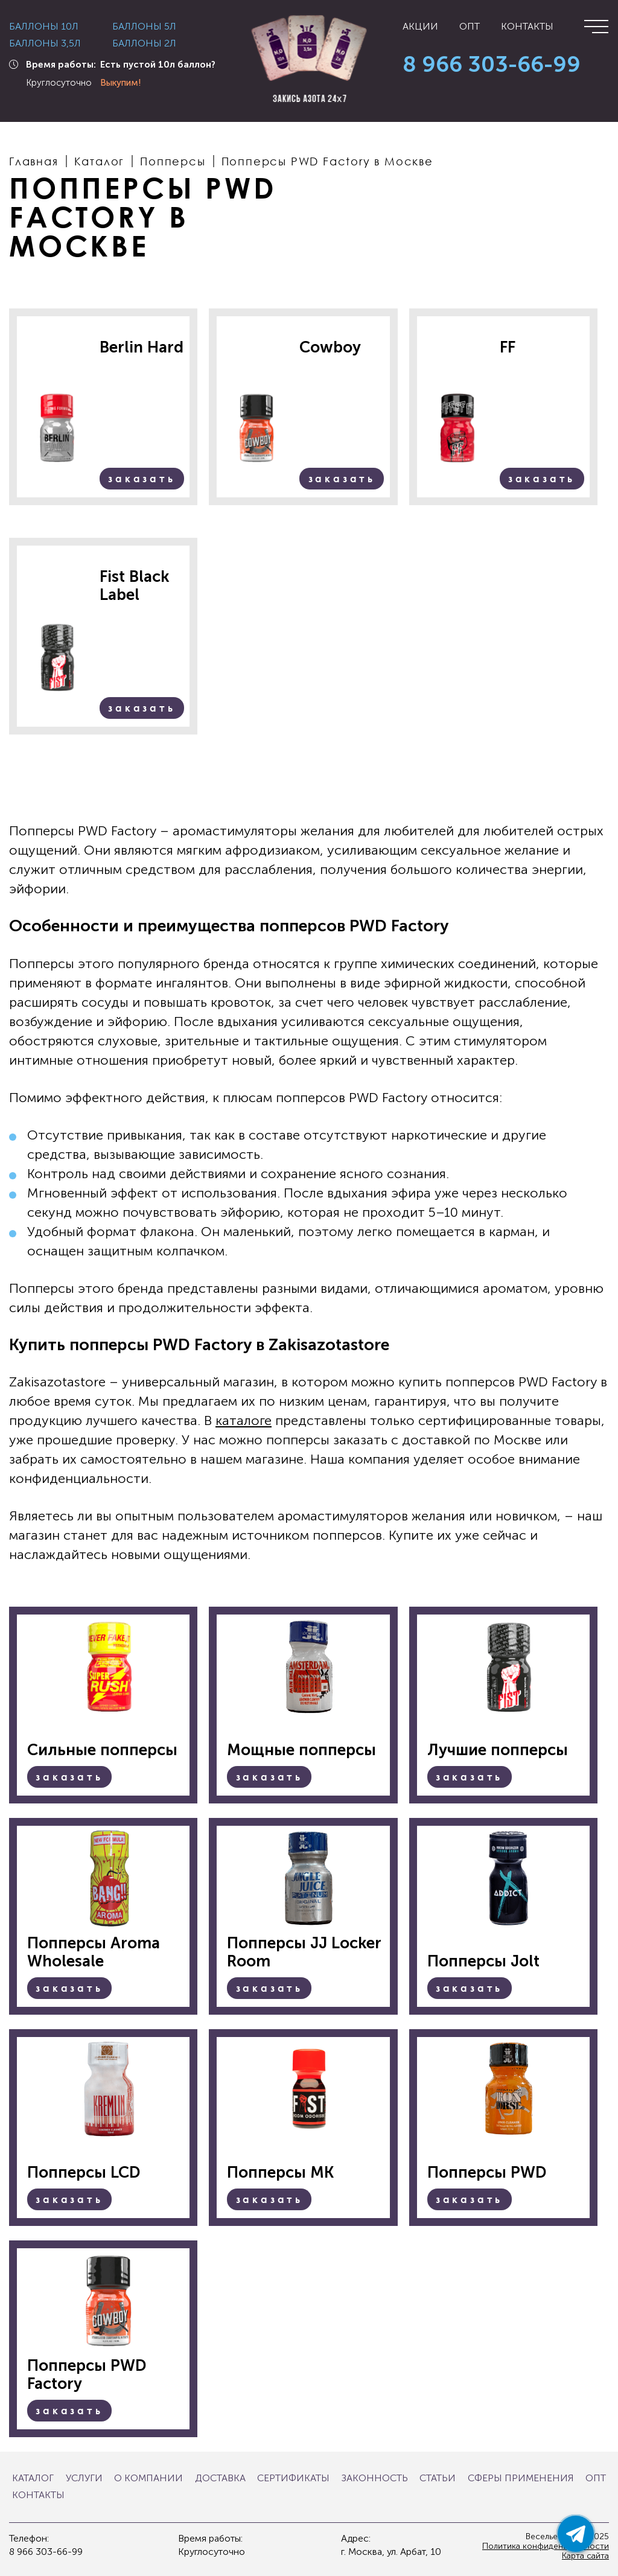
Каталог (33, 2478)
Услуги (84, 2478)
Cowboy (330, 348)
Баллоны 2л (144, 43)
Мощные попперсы (301, 1750)
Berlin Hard (141, 348)
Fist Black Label (135, 586)
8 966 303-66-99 (492, 65)
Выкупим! (120, 82)
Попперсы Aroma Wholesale (93, 1952)
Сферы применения (521, 2478)
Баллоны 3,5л (45, 43)
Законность (375, 2478)
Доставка (220, 2478)
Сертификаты (293, 2478)
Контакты (527, 26)
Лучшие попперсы (497, 1750)
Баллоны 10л (43, 26)
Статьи (437, 2478)
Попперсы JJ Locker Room (304, 1952)
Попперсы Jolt (483, 1962)
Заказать (141, 479)
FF (507, 348)
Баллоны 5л (144, 26)
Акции (420, 26)
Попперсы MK (280, 2173)
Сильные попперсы (102, 1750)
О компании (148, 2478)
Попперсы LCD (84, 2173)
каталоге (243, 1420)
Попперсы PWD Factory (87, 2375)
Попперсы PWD (487, 2173)
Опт (469, 26)
